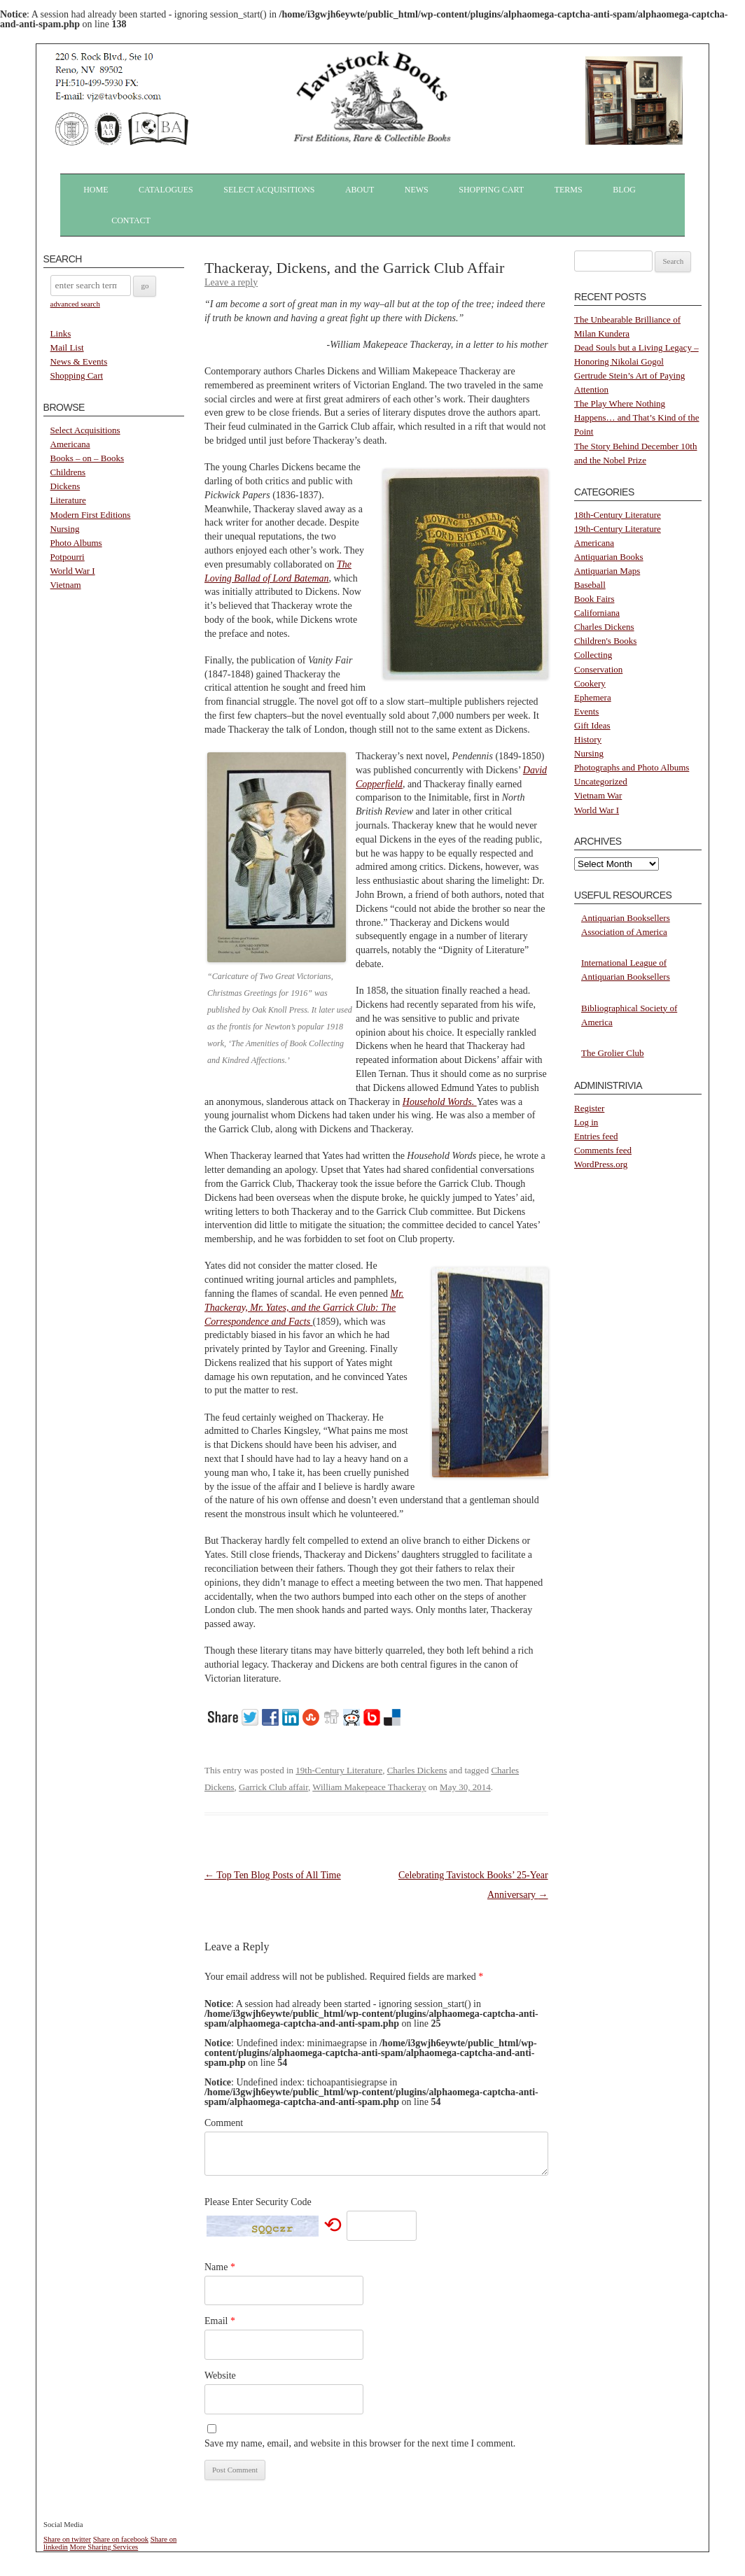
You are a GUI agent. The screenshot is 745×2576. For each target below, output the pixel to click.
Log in (586, 1122)
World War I (72, 570)
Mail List (67, 347)
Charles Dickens (417, 1770)
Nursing (65, 528)
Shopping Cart (491, 190)
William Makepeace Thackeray (369, 1787)
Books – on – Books (87, 458)
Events (586, 711)
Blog (624, 190)
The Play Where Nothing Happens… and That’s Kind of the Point (636, 417)
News (417, 190)
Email (219, 2321)
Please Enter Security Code (258, 2202)
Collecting (593, 654)
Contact (131, 220)
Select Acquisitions (268, 190)
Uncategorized (600, 781)
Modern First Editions (90, 514)
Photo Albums (76, 542)
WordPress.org (600, 1164)
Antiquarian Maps (607, 570)
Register (589, 1108)
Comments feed (603, 1150)
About (359, 190)
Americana (70, 444)
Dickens (65, 486)
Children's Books (605, 640)
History (587, 739)
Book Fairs (594, 598)
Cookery (590, 683)
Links (60, 333)
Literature (68, 500)
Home (95, 190)
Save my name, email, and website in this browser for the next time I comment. (359, 2443)
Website (220, 2375)
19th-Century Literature (338, 1770)
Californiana (597, 612)
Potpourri (67, 556)
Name (219, 2267)
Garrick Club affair (273, 1787)
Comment (223, 2123)
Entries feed (596, 1136)
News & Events (79, 361)
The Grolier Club (612, 1053)
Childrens (68, 472)
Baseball (590, 584)
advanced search (75, 304)
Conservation (598, 669)
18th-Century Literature (617, 514)
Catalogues (166, 190)
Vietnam (65, 584)
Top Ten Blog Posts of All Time (272, 1875)
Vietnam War (598, 795)
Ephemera (592, 697)
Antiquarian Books (608, 556)
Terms (569, 190)
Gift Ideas (592, 725)
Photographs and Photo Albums (631, 767)
